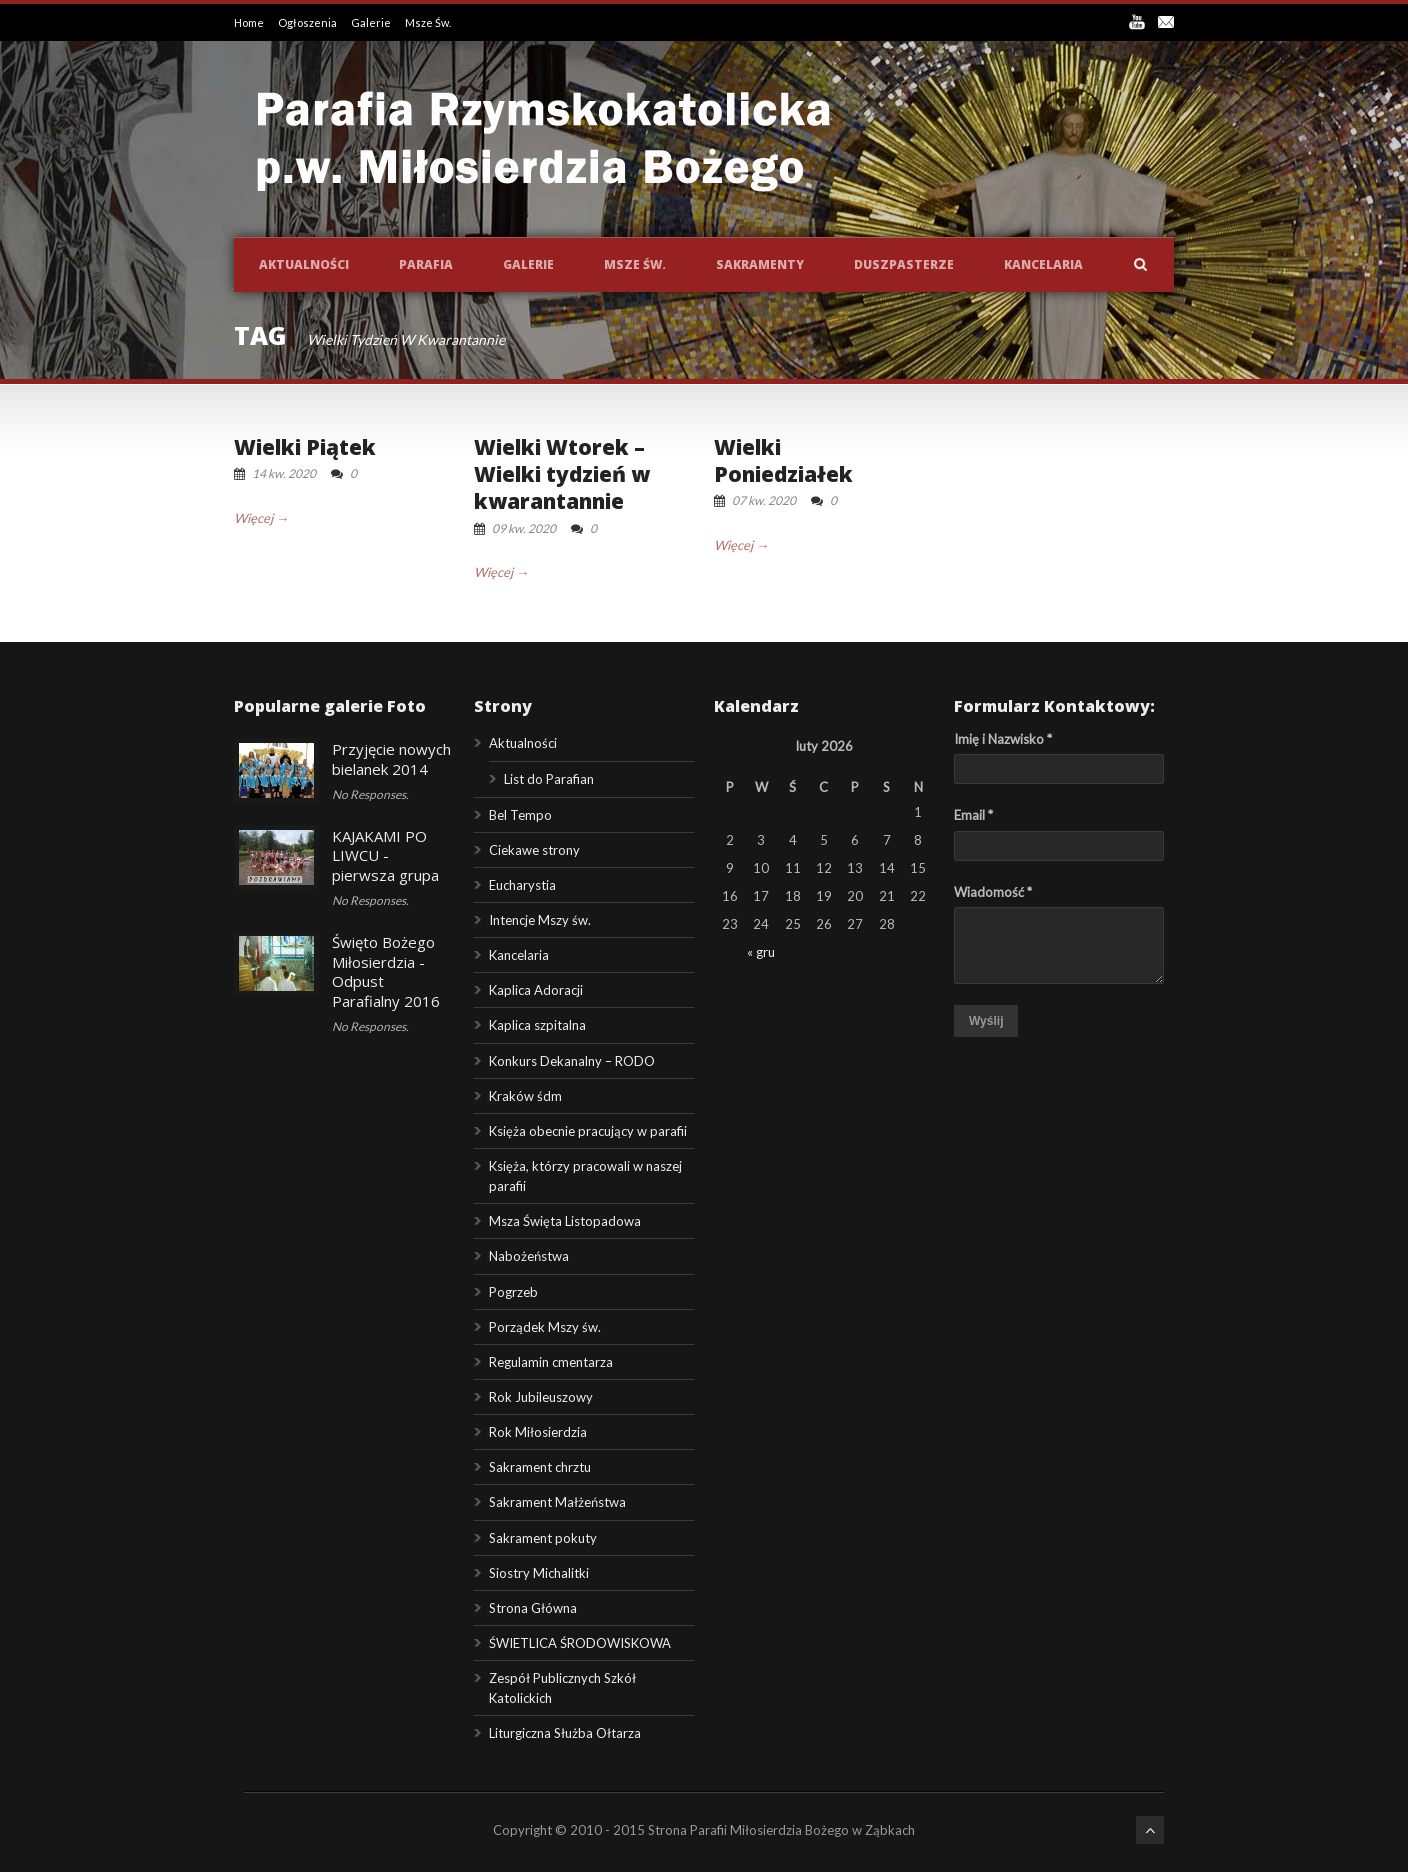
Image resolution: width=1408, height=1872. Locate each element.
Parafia (426, 264)
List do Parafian (549, 779)
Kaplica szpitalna (537, 1025)
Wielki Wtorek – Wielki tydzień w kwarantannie (562, 474)
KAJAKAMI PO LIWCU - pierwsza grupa (385, 855)
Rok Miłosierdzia (538, 1432)
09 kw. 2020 (524, 528)
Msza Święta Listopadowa (565, 1221)
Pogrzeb (513, 1292)
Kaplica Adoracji (536, 990)
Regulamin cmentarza (551, 1362)
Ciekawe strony (534, 850)
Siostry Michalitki (539, 1573)
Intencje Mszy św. (540, 920)
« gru (761, 952)
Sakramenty (760, 264)
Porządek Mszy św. (545, 1327)
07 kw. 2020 (764, 500)
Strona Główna (533, 1608)
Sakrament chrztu (540, 1467)
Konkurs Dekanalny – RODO (572, 1061)
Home (250, 22)
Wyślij (986, 1021)
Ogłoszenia (308, 22)
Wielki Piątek (305, 447)
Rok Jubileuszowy (541, 1397)
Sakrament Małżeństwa (557, 1502)
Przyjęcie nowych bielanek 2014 (391, 759)
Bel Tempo (520, 815)
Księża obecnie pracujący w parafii (588, 1131)
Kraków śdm (525, 1096)
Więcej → (261, 518)
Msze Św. (428, 22)
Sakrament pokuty (543, 1538)
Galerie (372, 22)
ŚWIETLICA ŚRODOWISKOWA (580, 1643)
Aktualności (304, 264)
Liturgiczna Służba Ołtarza (565, 1733)
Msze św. (635, 264)
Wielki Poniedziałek (783, 460)
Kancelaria (1043, 264)
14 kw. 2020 (284, 473)
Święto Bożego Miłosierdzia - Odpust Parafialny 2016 (386, 971)
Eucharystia (522, 885)
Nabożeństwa (529, 1256)
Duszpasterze (904, 264)
